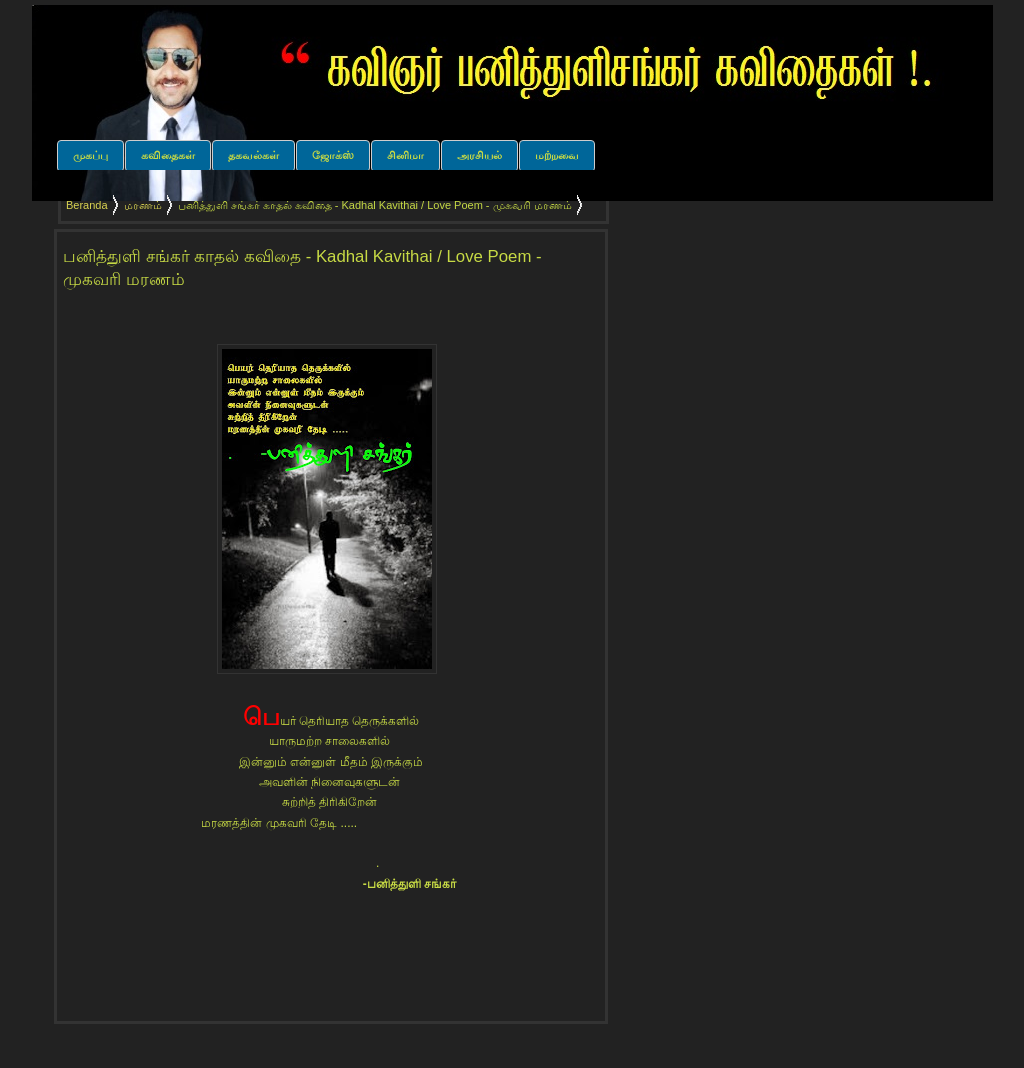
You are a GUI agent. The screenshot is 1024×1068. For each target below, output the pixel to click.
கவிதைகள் (168, 155)
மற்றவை (557, 155)
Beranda (87, 205)
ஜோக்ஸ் (333, 155)
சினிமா (405, 155)
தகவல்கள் (253, 155)
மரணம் (143, 205)
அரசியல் (479, 155)
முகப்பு (90, 155)
